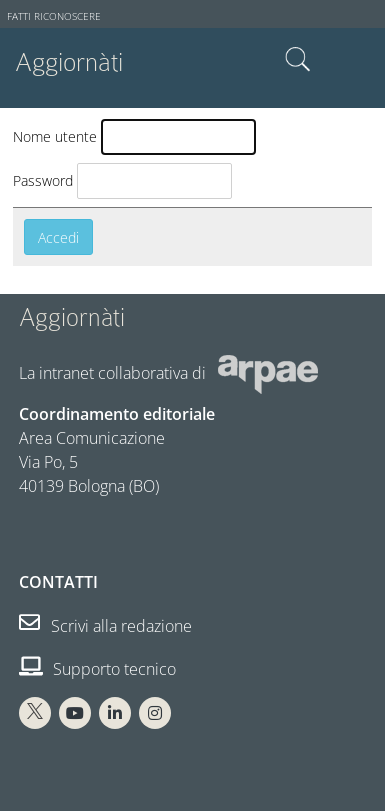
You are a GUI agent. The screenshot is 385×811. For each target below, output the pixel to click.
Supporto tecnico (97, 669)
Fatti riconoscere (54, 16)
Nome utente (55, 136)
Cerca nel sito (298, 60)
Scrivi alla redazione (105, 626)
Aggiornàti (69, 62)
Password (43, 180)
